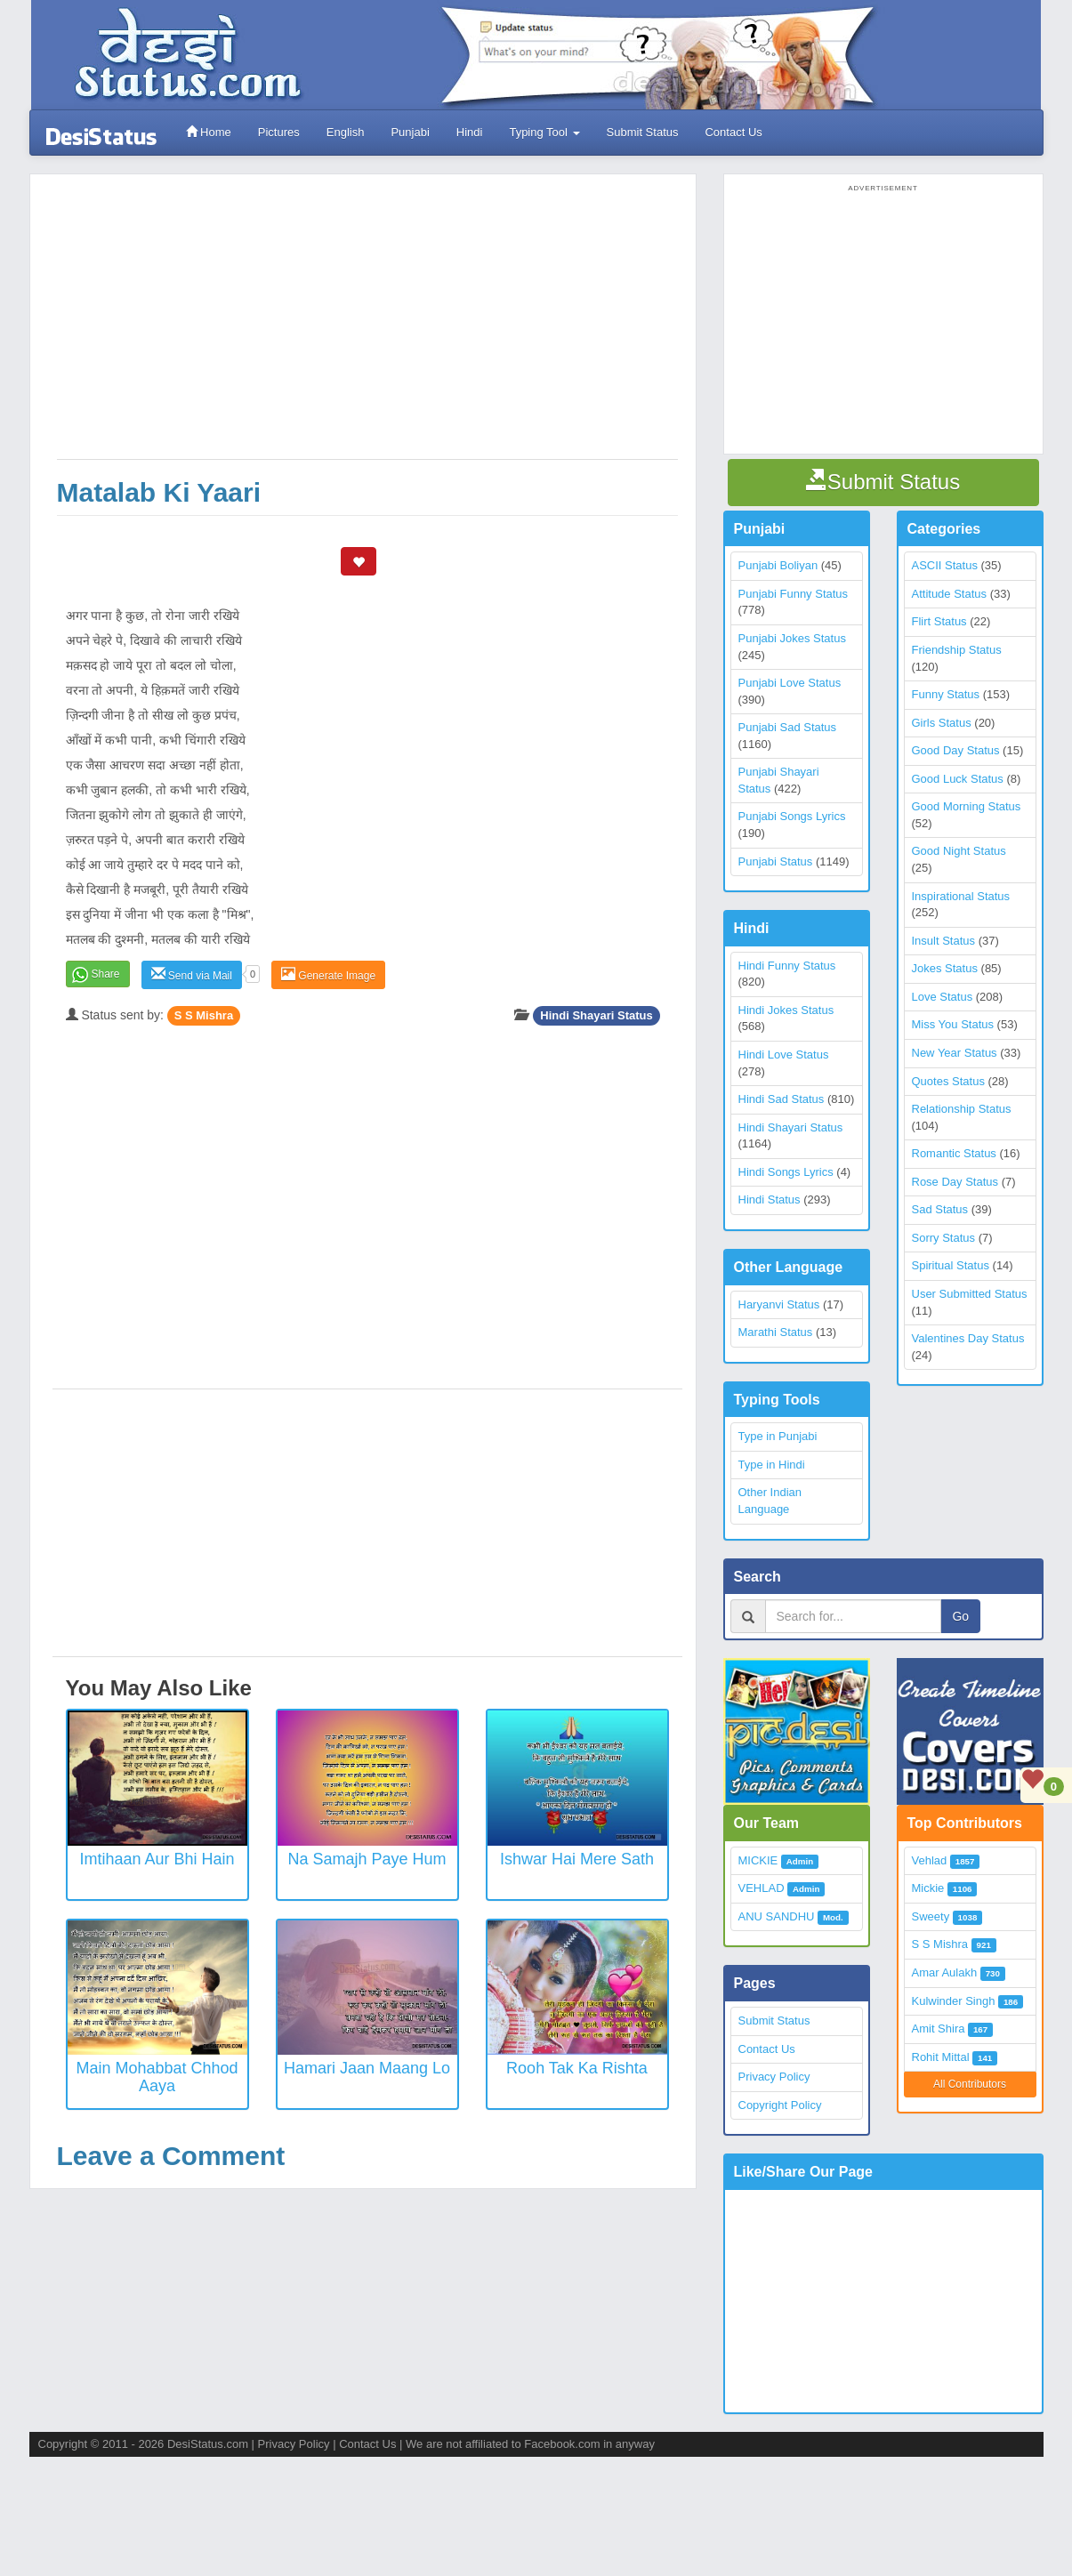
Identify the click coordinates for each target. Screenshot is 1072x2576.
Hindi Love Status (783, 1054)
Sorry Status (944, 1237)
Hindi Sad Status (781, 1099)
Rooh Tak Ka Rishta (577, 2068)
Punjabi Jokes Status (792, 638)
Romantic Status (954, 1153)
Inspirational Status (961, 896)
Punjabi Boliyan (778, 565)
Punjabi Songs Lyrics (792, 816)
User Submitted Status (970, 1293)
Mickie (928, 1888)
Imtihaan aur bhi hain (156, 1859)
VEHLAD (761, 1888)
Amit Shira (938, 2028)
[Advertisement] (367, 325)
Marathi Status (775, 1332)
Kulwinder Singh (953, 2001)
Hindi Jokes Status (786, 1010)
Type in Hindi (771, 1464)
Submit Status (643, 132)
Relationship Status (962, 1108)
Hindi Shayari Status (596, 1015)
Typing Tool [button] (544, 132)
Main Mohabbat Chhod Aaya (157, 2077)
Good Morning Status (966, 806)
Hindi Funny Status (787, 965)
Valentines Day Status (968, 1338)
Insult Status (944, 940)
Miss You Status (953, 1024)
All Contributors (969, 2084)
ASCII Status (945, 565)
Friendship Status (957, 649)
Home (208, 132)
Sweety (931, 1916)
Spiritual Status (950, 1265)
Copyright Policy (780, 2105)
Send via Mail (191, 974)
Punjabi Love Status (790, 682)
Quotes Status (948, 1081)
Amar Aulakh (945, 1972)
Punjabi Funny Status (793, 593)
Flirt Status (939, 621)
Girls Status (941, 722)
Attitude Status (949, 593)
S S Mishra (203, 1015)
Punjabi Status (775, 861)
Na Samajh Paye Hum (366, 1859)
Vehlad (929, 1860)
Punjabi (410, 132)
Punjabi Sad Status (787, 727)
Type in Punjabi (778, 1436)
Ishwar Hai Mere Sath (577, 1859)
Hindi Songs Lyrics (786, 1172)
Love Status (942, 996)
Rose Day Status (955, 1181)
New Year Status (954, 1052)
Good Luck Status (957, 778)
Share (106, 974)
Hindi (469, 132)
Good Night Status (959, 850)
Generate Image (328, 974)
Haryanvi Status (779, 1304)
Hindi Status (769, 1199)
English (345, 132)
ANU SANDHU (776, 1916)
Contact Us (733, 132)
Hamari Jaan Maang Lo (367, 2068)
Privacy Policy (774, 2076)
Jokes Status (945, 968)
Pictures (279, 132)
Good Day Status (956, 750)
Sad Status (940, 1209)
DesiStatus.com (207, 2444)
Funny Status (946, 694)
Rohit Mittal (941, 2057)
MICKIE (758, 1860)
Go (960, 1616)
